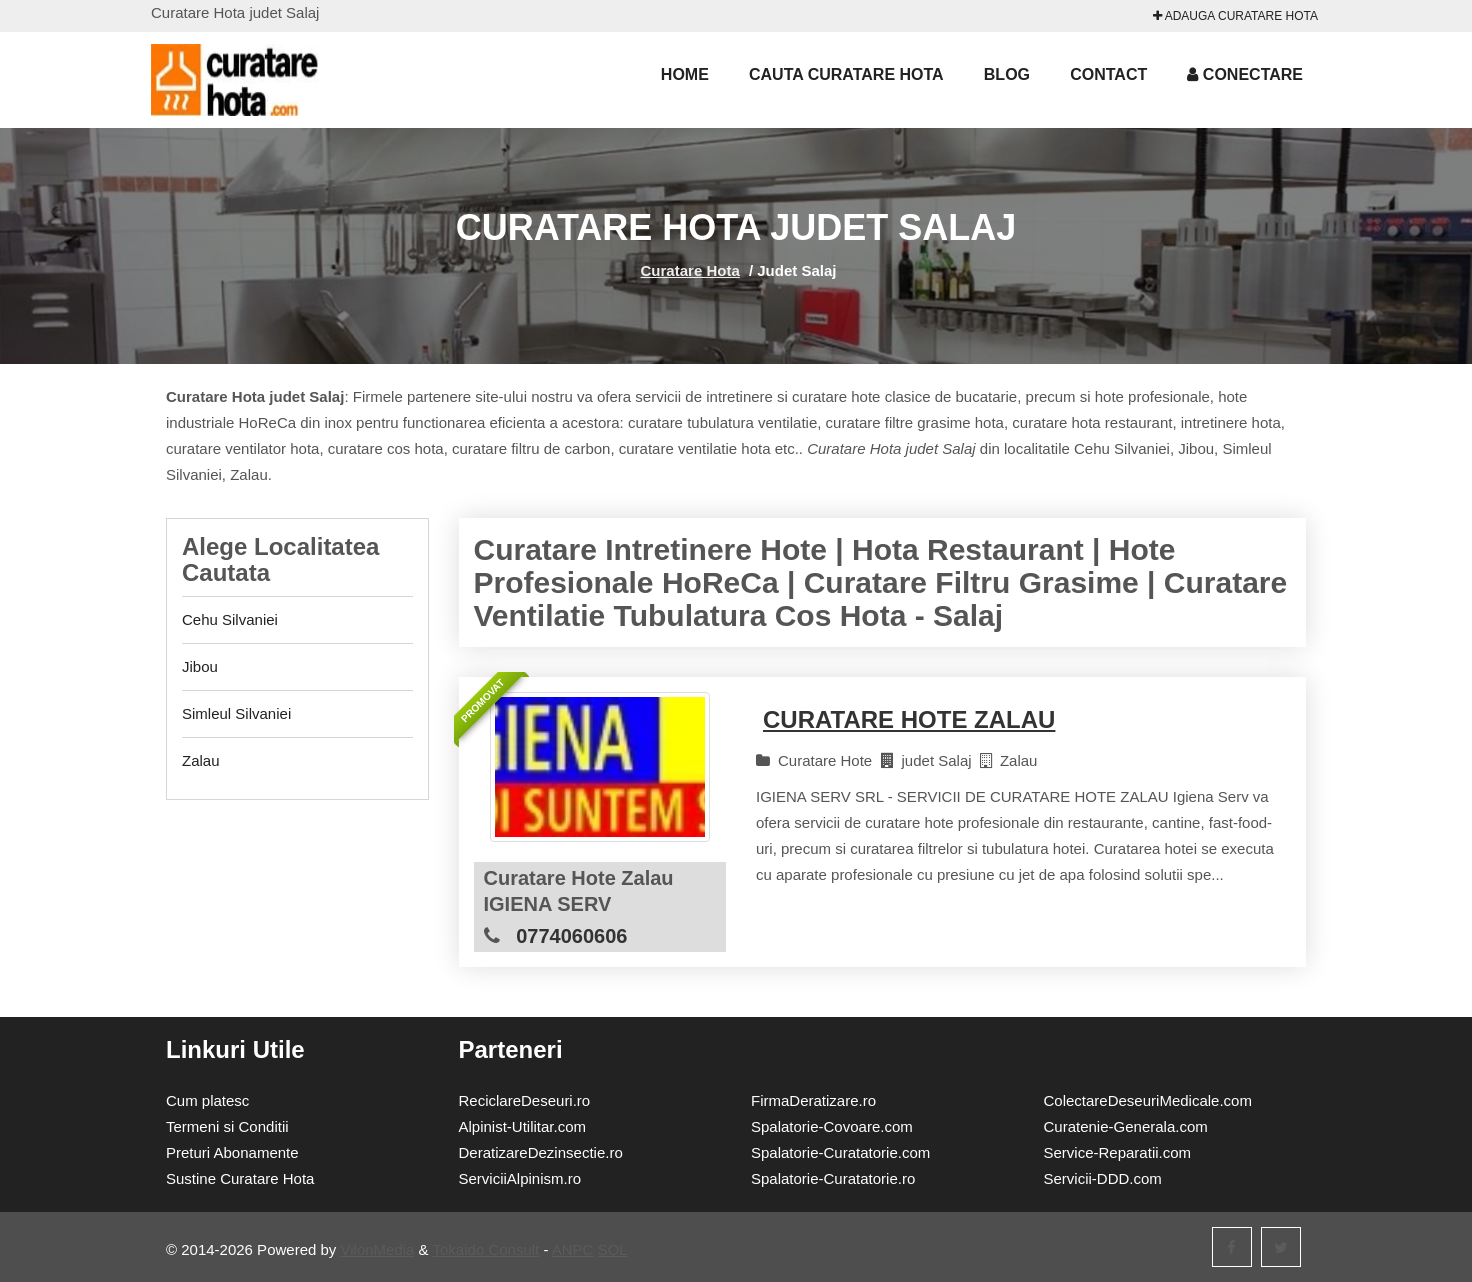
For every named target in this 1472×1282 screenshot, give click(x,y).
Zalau (201, 760)
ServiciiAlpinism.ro (520, 1178)
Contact (1108, 74)
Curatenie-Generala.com (1126, 1126)
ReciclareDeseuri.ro (525, 1100)
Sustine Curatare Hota (240, 1178)
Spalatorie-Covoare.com (832, 1126)
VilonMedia (378, 1249)
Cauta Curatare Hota (846, 74)
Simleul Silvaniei (236, 713)
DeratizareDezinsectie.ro (541, 1152)
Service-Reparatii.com (1118, 1152)
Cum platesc (207, 1100)
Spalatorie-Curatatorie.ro (833, 1178)
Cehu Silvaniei (230, 619)
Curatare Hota (690, 270)
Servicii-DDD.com (1103, 1178)
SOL (613, 1249)
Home (685, 74)
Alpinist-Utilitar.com (523, 1126)
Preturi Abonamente (232, 1152)
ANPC (573, 1249)
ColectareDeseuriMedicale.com (1148, 1100)
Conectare (1245, 74)
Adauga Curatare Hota (1235, 16)
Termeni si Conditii (227, 1126)
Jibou (200, 666)
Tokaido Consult (486, 1249)
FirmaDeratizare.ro (813, 1100)
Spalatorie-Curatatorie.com (840, 1152)
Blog (1007, 74)
